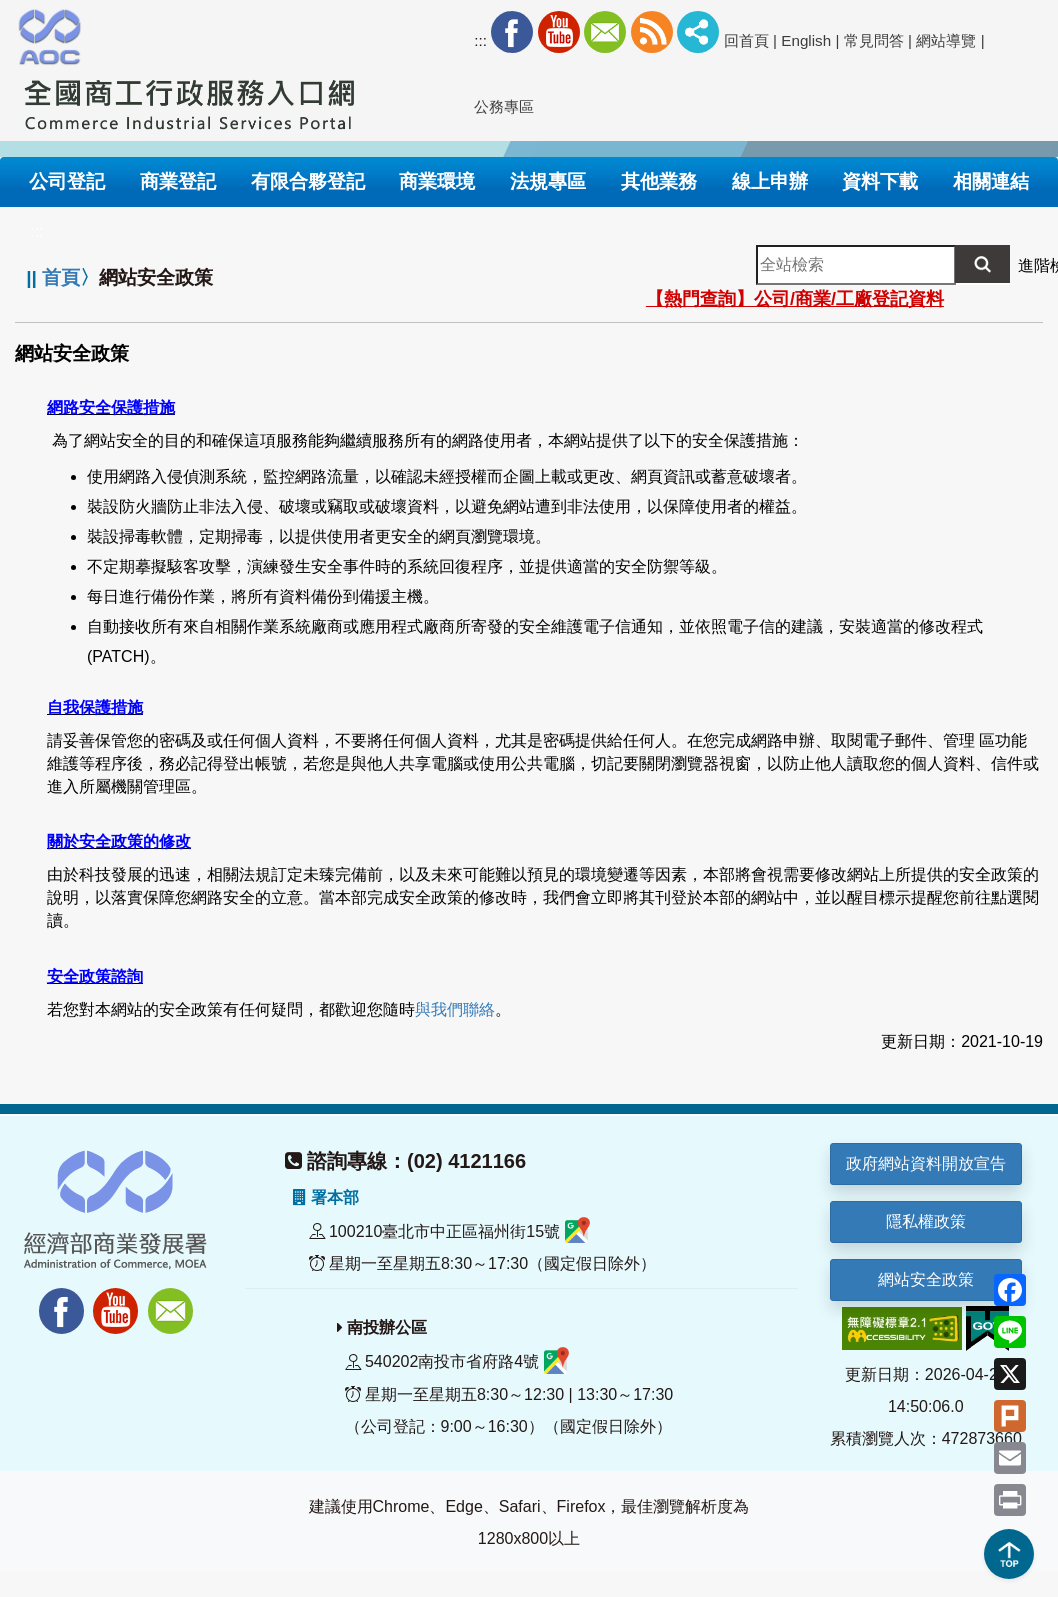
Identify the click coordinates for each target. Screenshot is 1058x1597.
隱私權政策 (926, 1221)
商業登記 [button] (178, 181)
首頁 (61, 277)
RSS (652, 32)
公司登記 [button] (67, 181)
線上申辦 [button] (770, 181)
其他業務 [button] (659, 181)
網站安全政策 (926, 1279)
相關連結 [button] (991, 181)
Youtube (559, 32)
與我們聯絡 (455, 1009)
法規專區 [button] (548, 181)
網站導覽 (946, 40)
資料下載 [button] (880, 181)
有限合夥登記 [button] (308, 181)
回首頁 (746, 40)
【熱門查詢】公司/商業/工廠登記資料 (795, 299)
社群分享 (698, 32)
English (806, 40)
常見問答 (874, 40)
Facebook (512, 32)
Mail (605, 32)
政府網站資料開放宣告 (926, 1163)
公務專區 (504, 106)
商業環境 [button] (437, 181)
